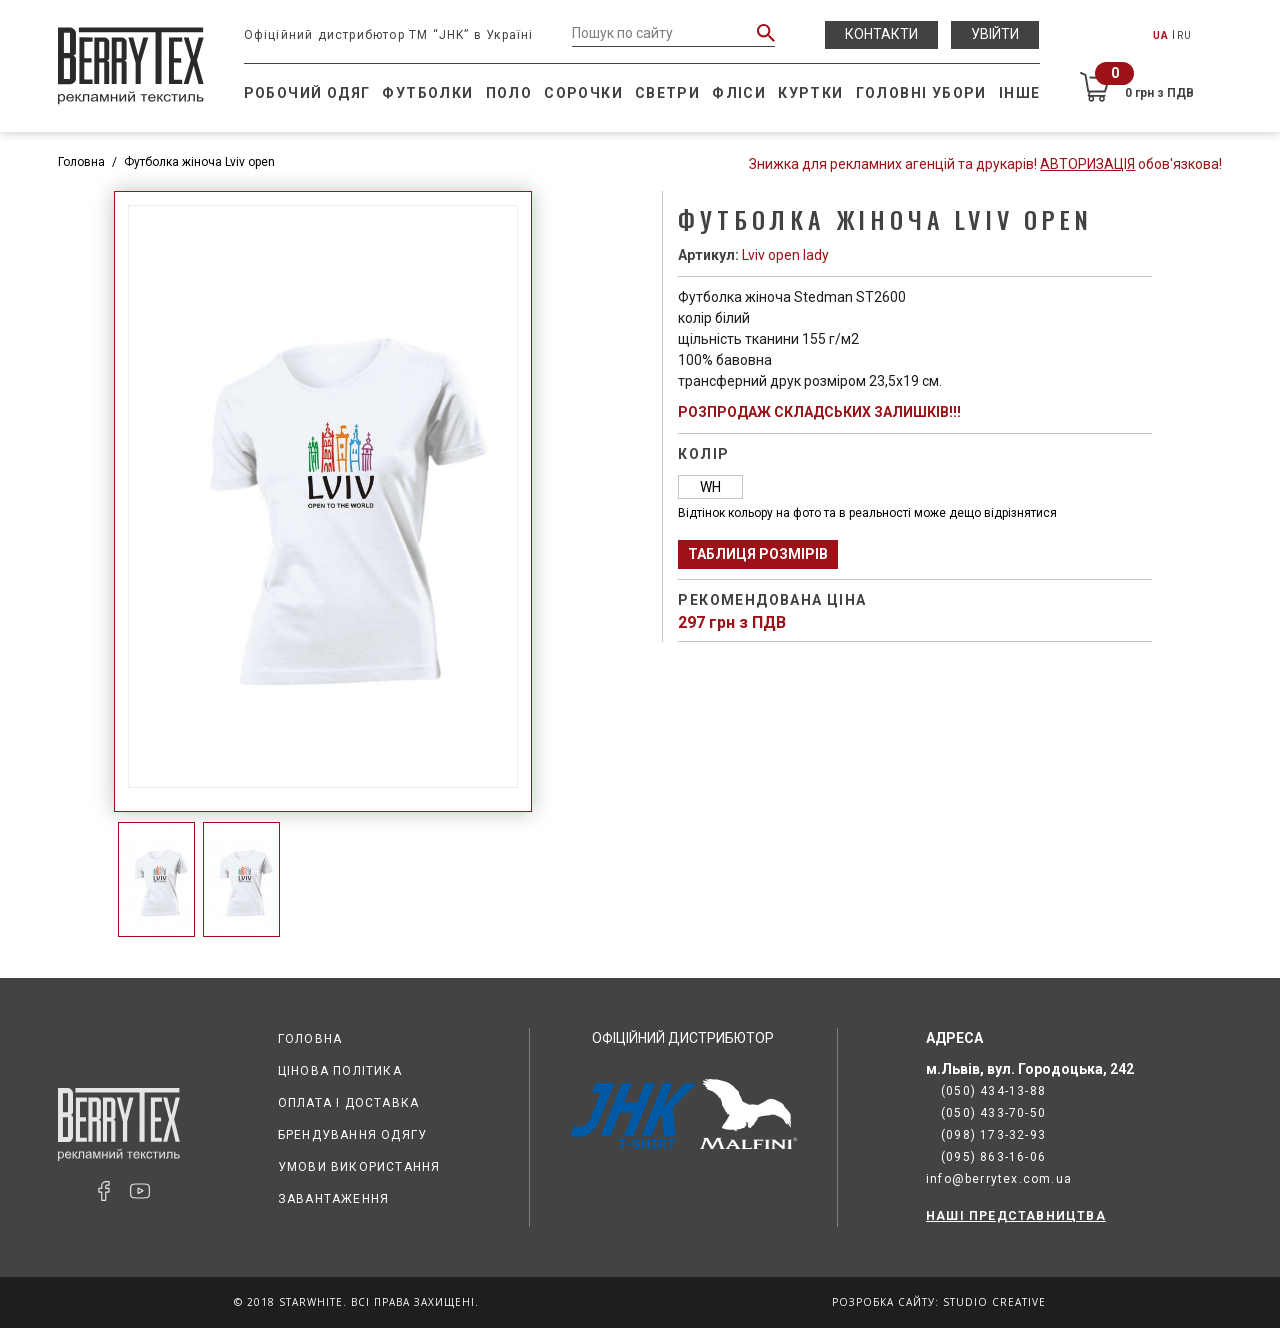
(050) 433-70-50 (993, 1113)
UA (1161, 35)
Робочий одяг (307, 93)
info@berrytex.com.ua (999, 1179)
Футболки (427, 93)
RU (1184, 35)
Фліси (739, 93)
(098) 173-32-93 (993, 1135)
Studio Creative (994, 1302)
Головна (81, 162)
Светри (667, 93)
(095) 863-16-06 (993, 1157)
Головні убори (921, 93)
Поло (509, 93)
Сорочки (583, 93)
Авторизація (1087, 164)
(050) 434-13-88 (993, 1091)
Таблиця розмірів (758, 554)
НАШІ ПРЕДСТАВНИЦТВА (1016, 1216)
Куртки (810, 93)
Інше (1020, 93)
